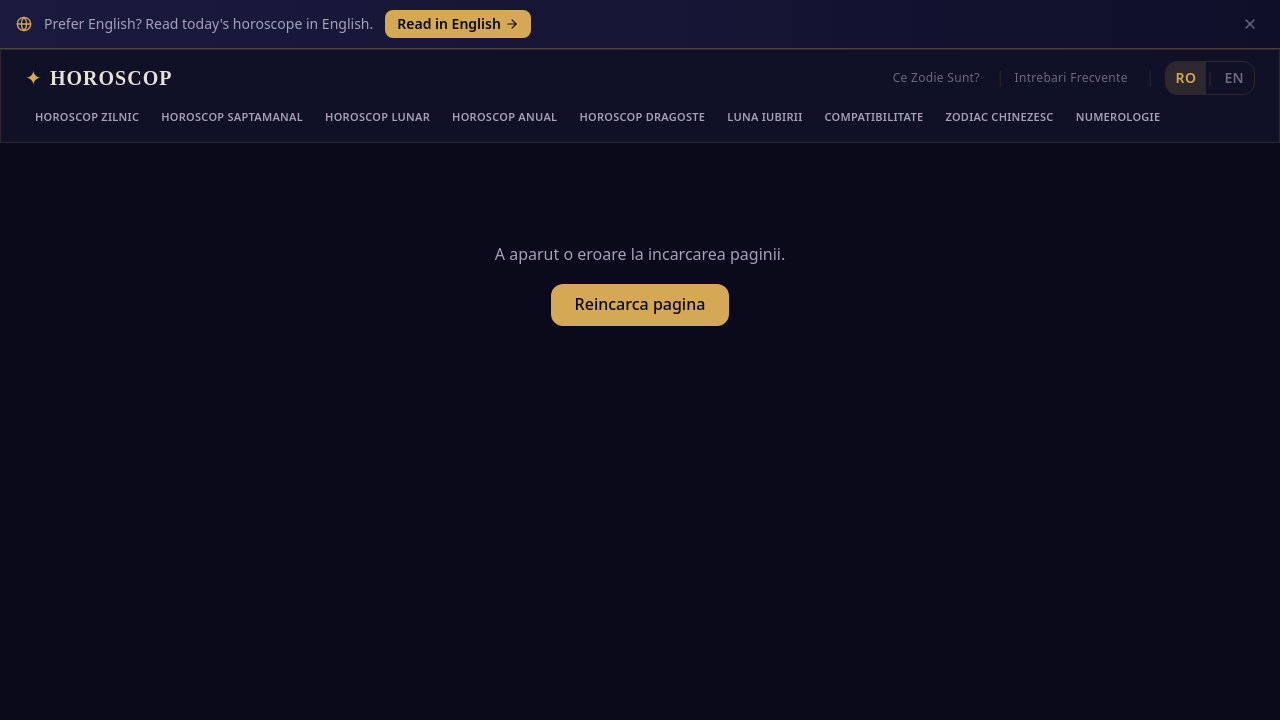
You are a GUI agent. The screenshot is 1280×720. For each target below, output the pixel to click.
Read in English (458, 23)
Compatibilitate (874, 116)
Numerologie (1118, 116)
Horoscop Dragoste (642, 116)
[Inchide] (1250, 24)
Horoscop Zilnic (87, 116)
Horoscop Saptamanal (232, 116)
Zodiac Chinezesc (999, 116)
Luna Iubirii (764, 116)
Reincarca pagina (640, 304)
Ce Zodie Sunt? (936, 77)
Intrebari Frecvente (1071, 77)
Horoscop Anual (504, 116)
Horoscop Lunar (377, 116)
